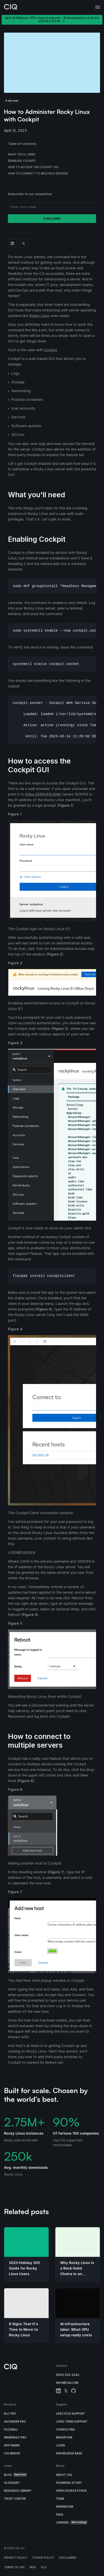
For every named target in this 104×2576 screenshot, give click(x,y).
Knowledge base (69, 2453)
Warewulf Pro (15, 2437)
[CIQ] (10, 7)
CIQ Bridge (12, 2453)
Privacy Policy (15, 2557)
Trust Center (15, 2498)
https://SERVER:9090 (43, 794)
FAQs (59, 2514)
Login (60, 2445)
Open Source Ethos (71, 2490)
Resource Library (18, 2490)
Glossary (12, 2482)
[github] (73, 2391)
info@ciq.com (67, 2382)
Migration (64, 2437)
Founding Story (69, 2482)
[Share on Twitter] (23, 243)
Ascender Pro (15, 2421)
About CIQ (64, 2474)
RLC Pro (10, 2413)
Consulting (65, 2429)
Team (60, 2498)
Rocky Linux (39, 316)
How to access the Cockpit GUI (33, 167)
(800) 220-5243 (67, 2374)
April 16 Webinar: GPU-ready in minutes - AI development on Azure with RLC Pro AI (52, 19)
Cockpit (50, 350)
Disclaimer (67, 2557)
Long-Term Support (72, 2421)
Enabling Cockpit (22, 160)
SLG (44, 2567)
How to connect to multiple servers (38, 173)
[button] (97, 7)
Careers (72, 2522)
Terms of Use (14, 2567)
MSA (33, 2567)
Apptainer (12, 2445)
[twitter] (66, 2391)
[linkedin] (58, 2391)
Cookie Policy (43, 2557)
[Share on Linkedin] (12, 243)
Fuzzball (11, 2429)
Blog (15, 2475)
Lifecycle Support (70, 2413)
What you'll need (21, 154)
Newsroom (64, 2506)
